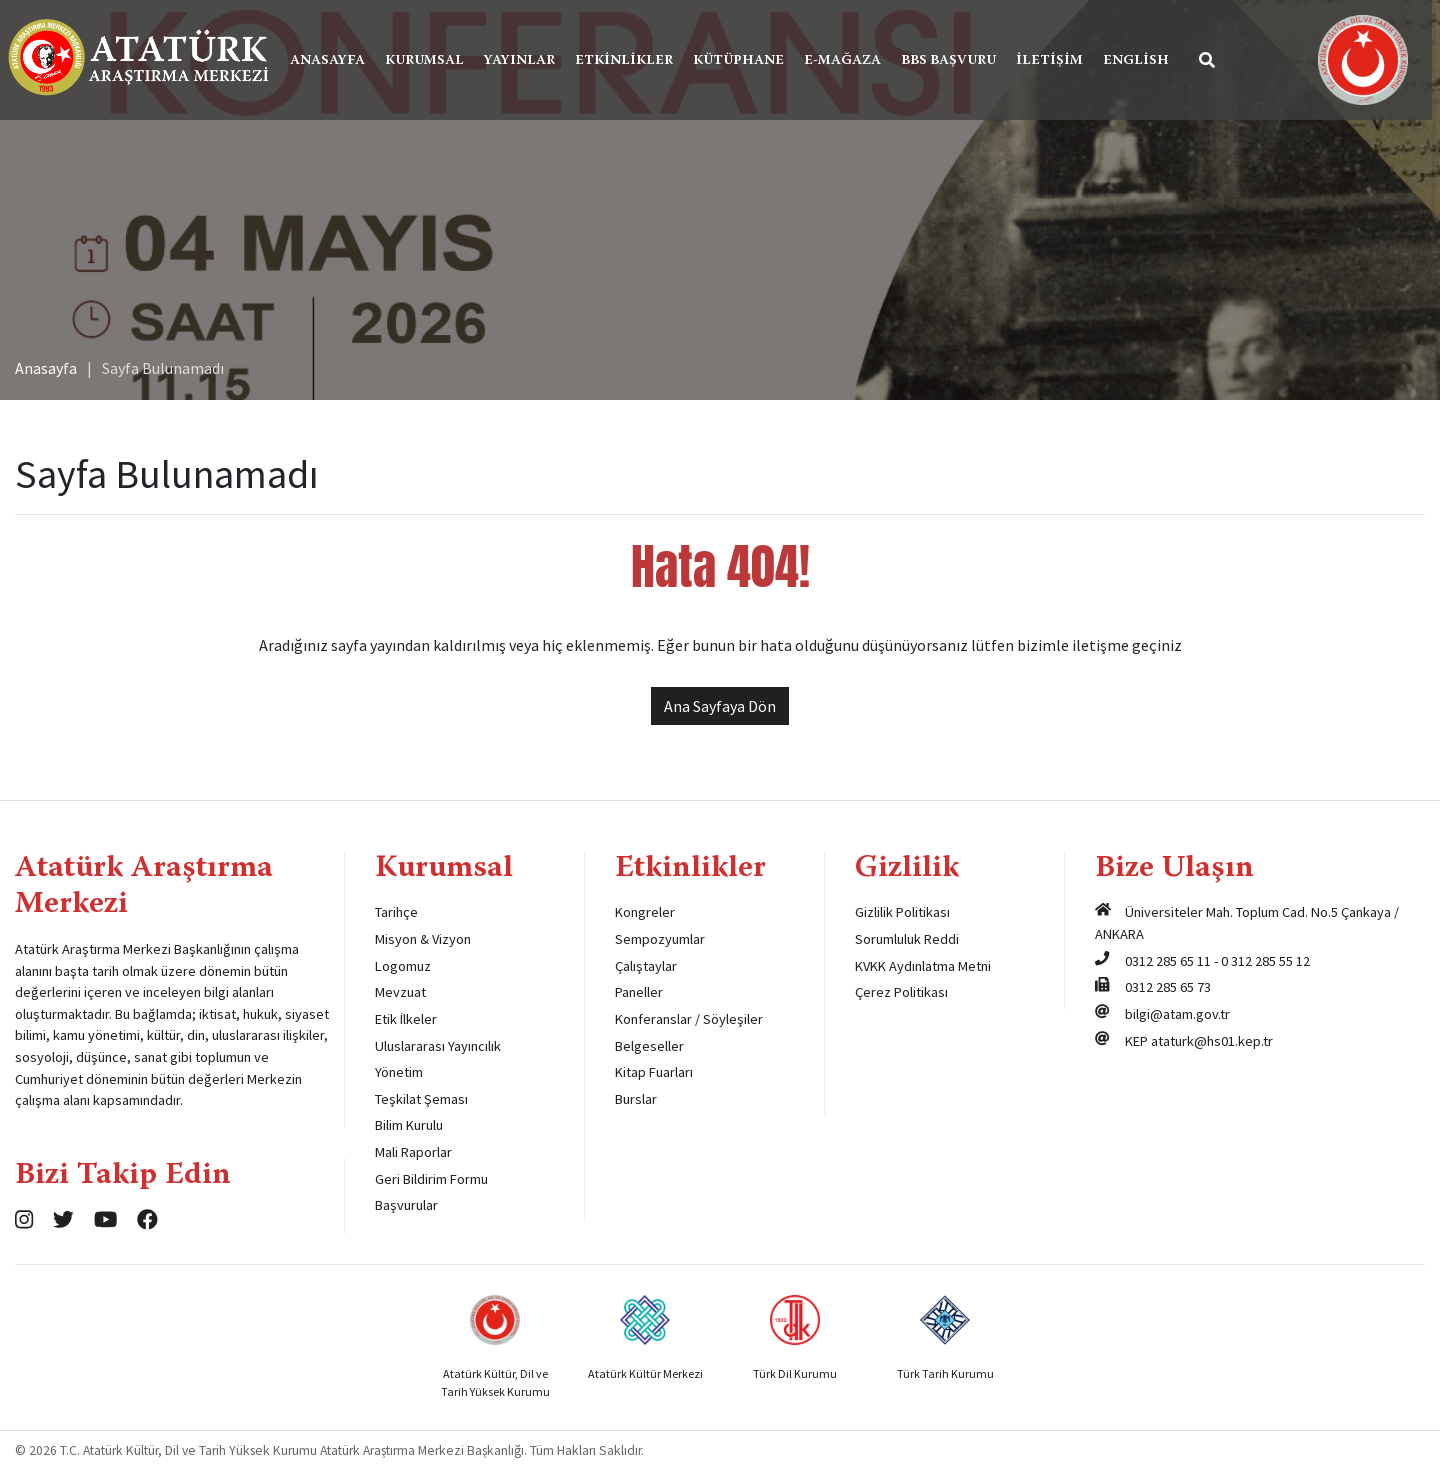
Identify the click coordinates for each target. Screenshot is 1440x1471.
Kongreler (645, 912)
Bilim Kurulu (409, 1125)
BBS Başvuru (955, 61)
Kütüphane (745, 61)
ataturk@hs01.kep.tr (1212, 1041)
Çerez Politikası (901, 992)
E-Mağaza (849, 61)
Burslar (636, 1099)
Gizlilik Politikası (902, 912)
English (1143, 61)
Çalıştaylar (646, 966)
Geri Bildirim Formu (431, 1179)
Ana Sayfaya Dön (720, 706)
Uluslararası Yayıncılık (438, 1046)
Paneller (639, 992)
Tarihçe (396, 912)
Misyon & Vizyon (423, 939)
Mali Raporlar (413, 1152)
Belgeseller (649, 1046)
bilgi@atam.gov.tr (1177, 1014)
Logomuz (403, 966)
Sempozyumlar (660, 939)
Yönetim (399, 1072)
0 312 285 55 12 (1265, 961)
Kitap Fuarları (654, 1072)
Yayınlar (526, 61)
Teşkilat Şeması (421, 1099)
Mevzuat (400, 992)
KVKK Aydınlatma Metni (923, 966)
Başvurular (406, 1205)
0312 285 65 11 (1168, 961)
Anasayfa (334, 61)
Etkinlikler (631, 61)
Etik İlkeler (406, 1019)
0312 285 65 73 (1168, 987)
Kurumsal (431, 61)
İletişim (1056, 61)
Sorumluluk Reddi (907, 939)
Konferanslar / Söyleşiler (689, 1019)
